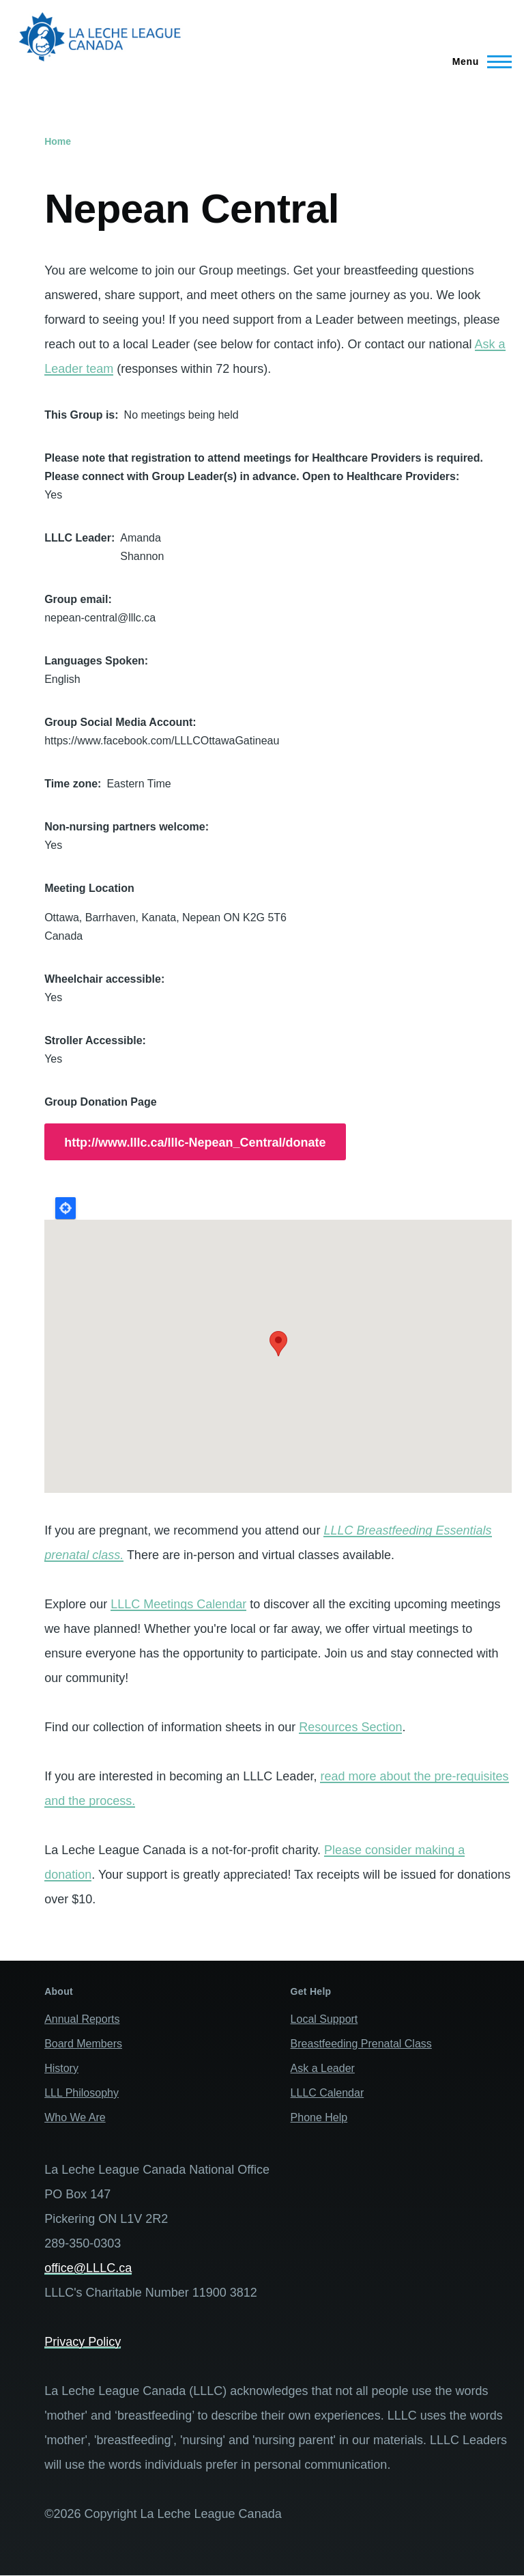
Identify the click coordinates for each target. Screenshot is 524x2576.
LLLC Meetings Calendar (178, 1604)
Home (57, 141)
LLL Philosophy (81, 2093)
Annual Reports (81, 2019)
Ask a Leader (323, 2068)
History (61, 2068)
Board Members (83, 2043)
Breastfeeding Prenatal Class (361, 2043)
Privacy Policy (82, 2342)
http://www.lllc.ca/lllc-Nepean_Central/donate (194, 1142)
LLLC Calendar (327, 2093)
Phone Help (319, 2117)
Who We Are (75, 2117)
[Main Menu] (478, 61)
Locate (65, 1208)
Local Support (324, 2019)
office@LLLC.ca (88, 2268)
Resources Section (350, 1727)
